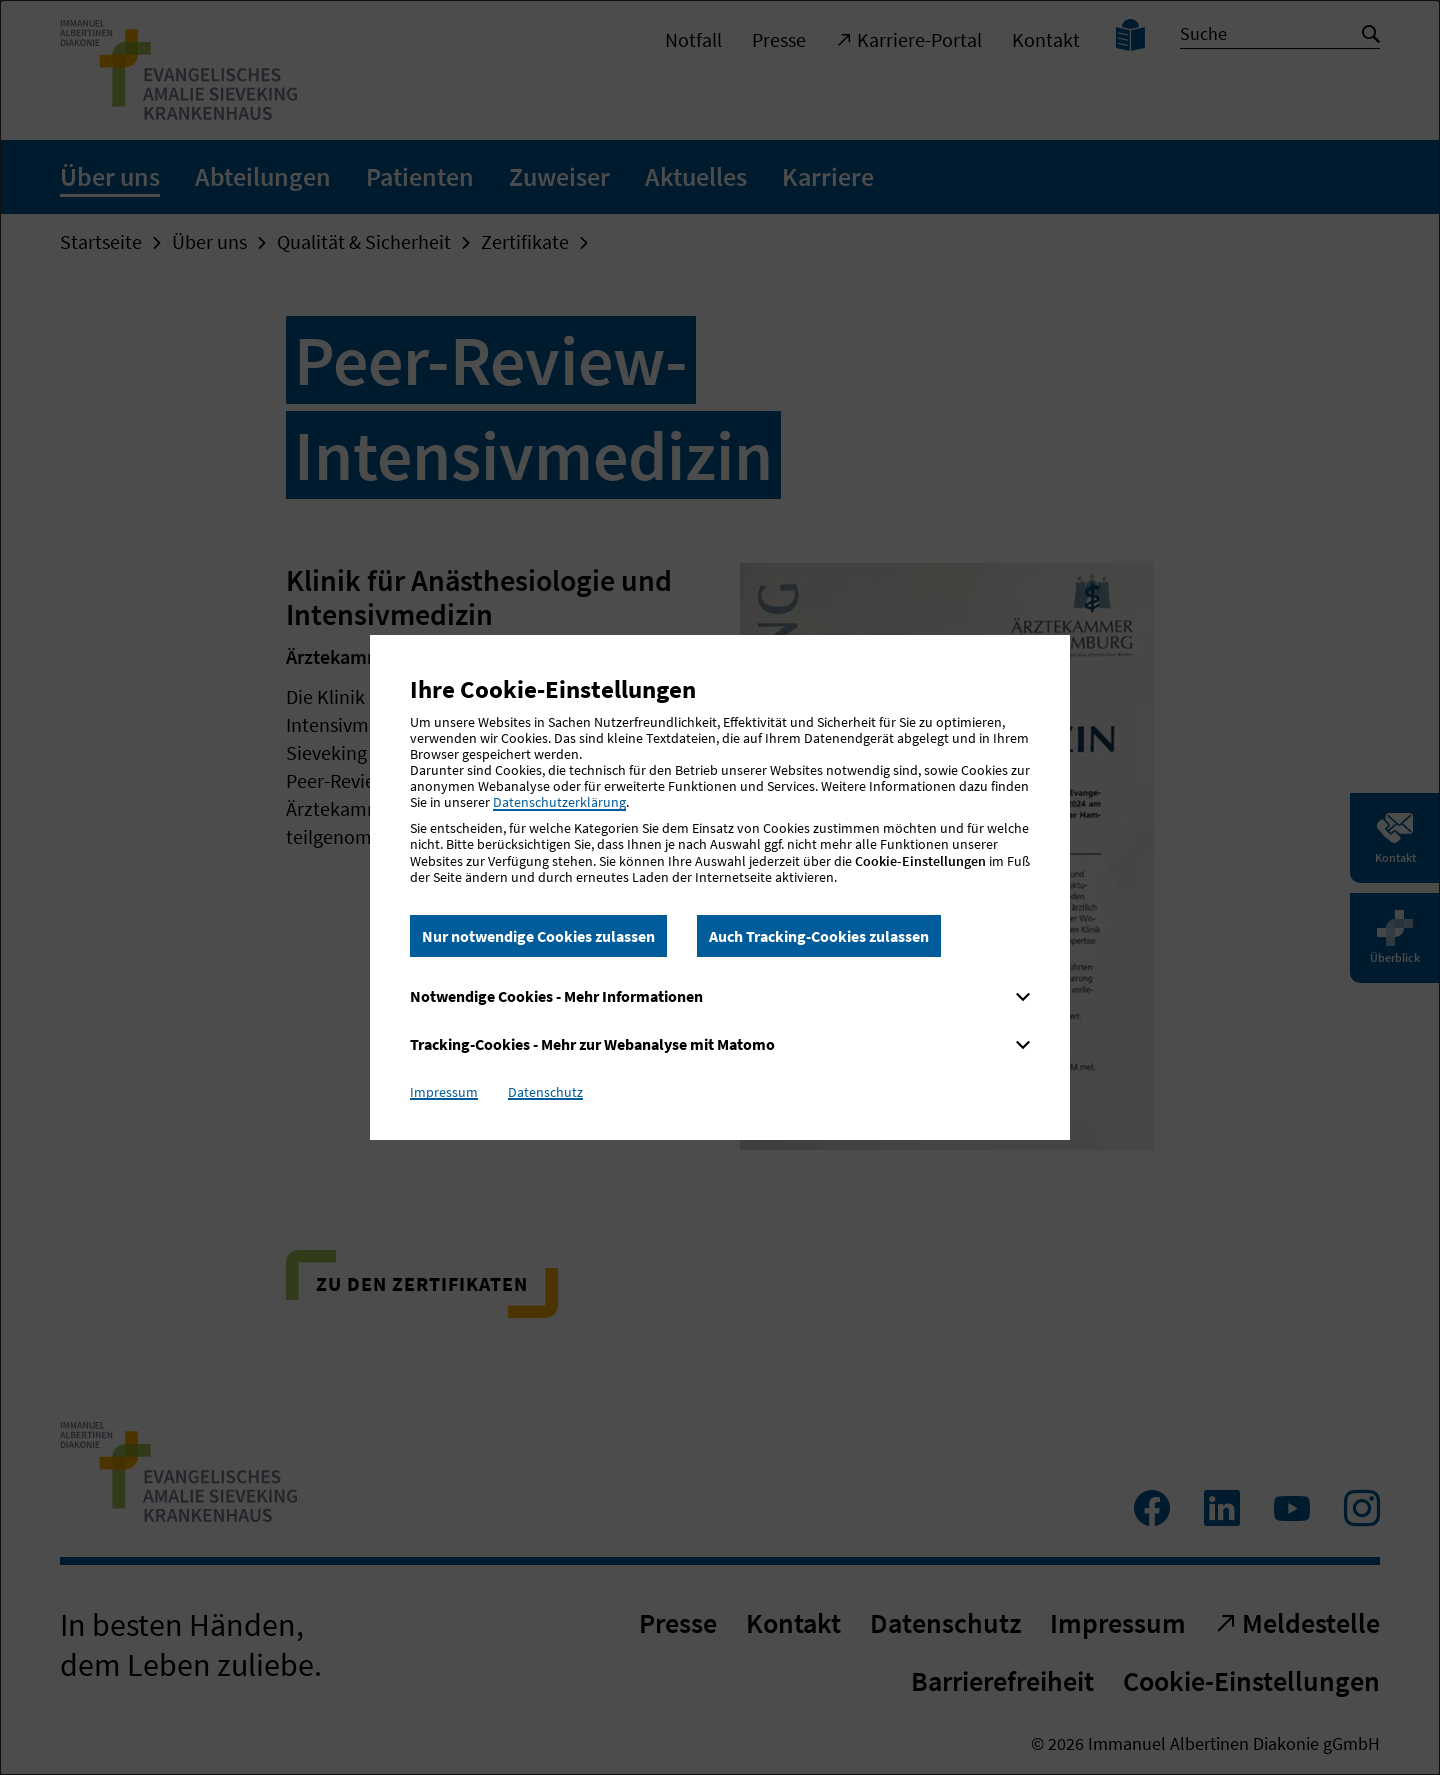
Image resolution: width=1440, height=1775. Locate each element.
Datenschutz (545, 1092)
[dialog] (720, 887)
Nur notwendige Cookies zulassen (538, 936)
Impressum (444, 1092)
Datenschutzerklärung (559, 802)
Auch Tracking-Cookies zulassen (819, 936)
